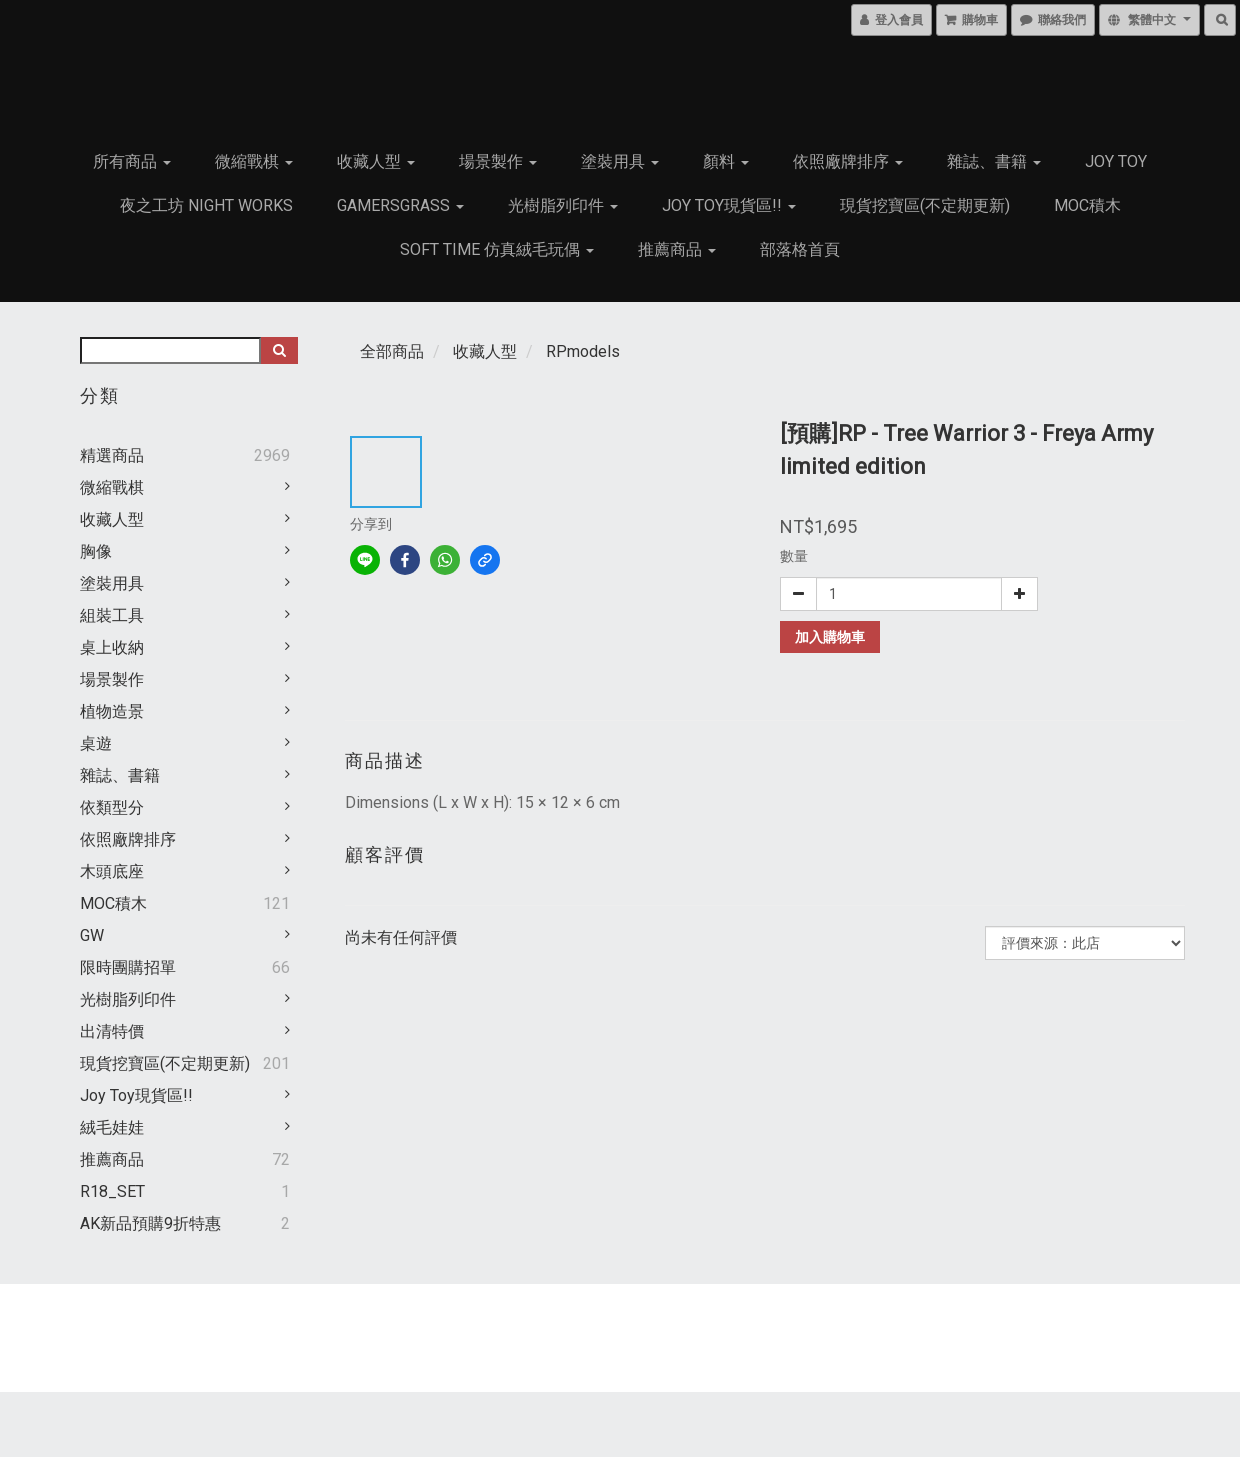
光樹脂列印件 (563, 205)
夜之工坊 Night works (206, 205)
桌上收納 (112, 647)
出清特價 (112, 1031)
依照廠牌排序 (848, 161)
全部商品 (392, 351)
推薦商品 (677, 249)
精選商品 (112, 455)
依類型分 (112, 807)
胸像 (96, 551)
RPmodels (583, 351)
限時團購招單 (128, 967)
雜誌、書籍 (994, 161)
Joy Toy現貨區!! (729, 205)
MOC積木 (1087, 205)
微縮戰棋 (254, 161)
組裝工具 (112, 615)
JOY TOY (1116, 161)
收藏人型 (376, 161)
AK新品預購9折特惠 (150, 1223)
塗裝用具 (620, 161)
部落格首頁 (800, 249)
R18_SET (112, 1191)
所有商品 (132, 161)
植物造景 (112, 711)
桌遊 (96, 743)
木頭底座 (112, 871)
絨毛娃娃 (112, 1127)
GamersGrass (400, 205)
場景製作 (498, 161)
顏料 (726, 161)
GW (92, 935)
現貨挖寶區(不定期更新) (925, 205)
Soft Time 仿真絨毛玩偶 (497, 249)
